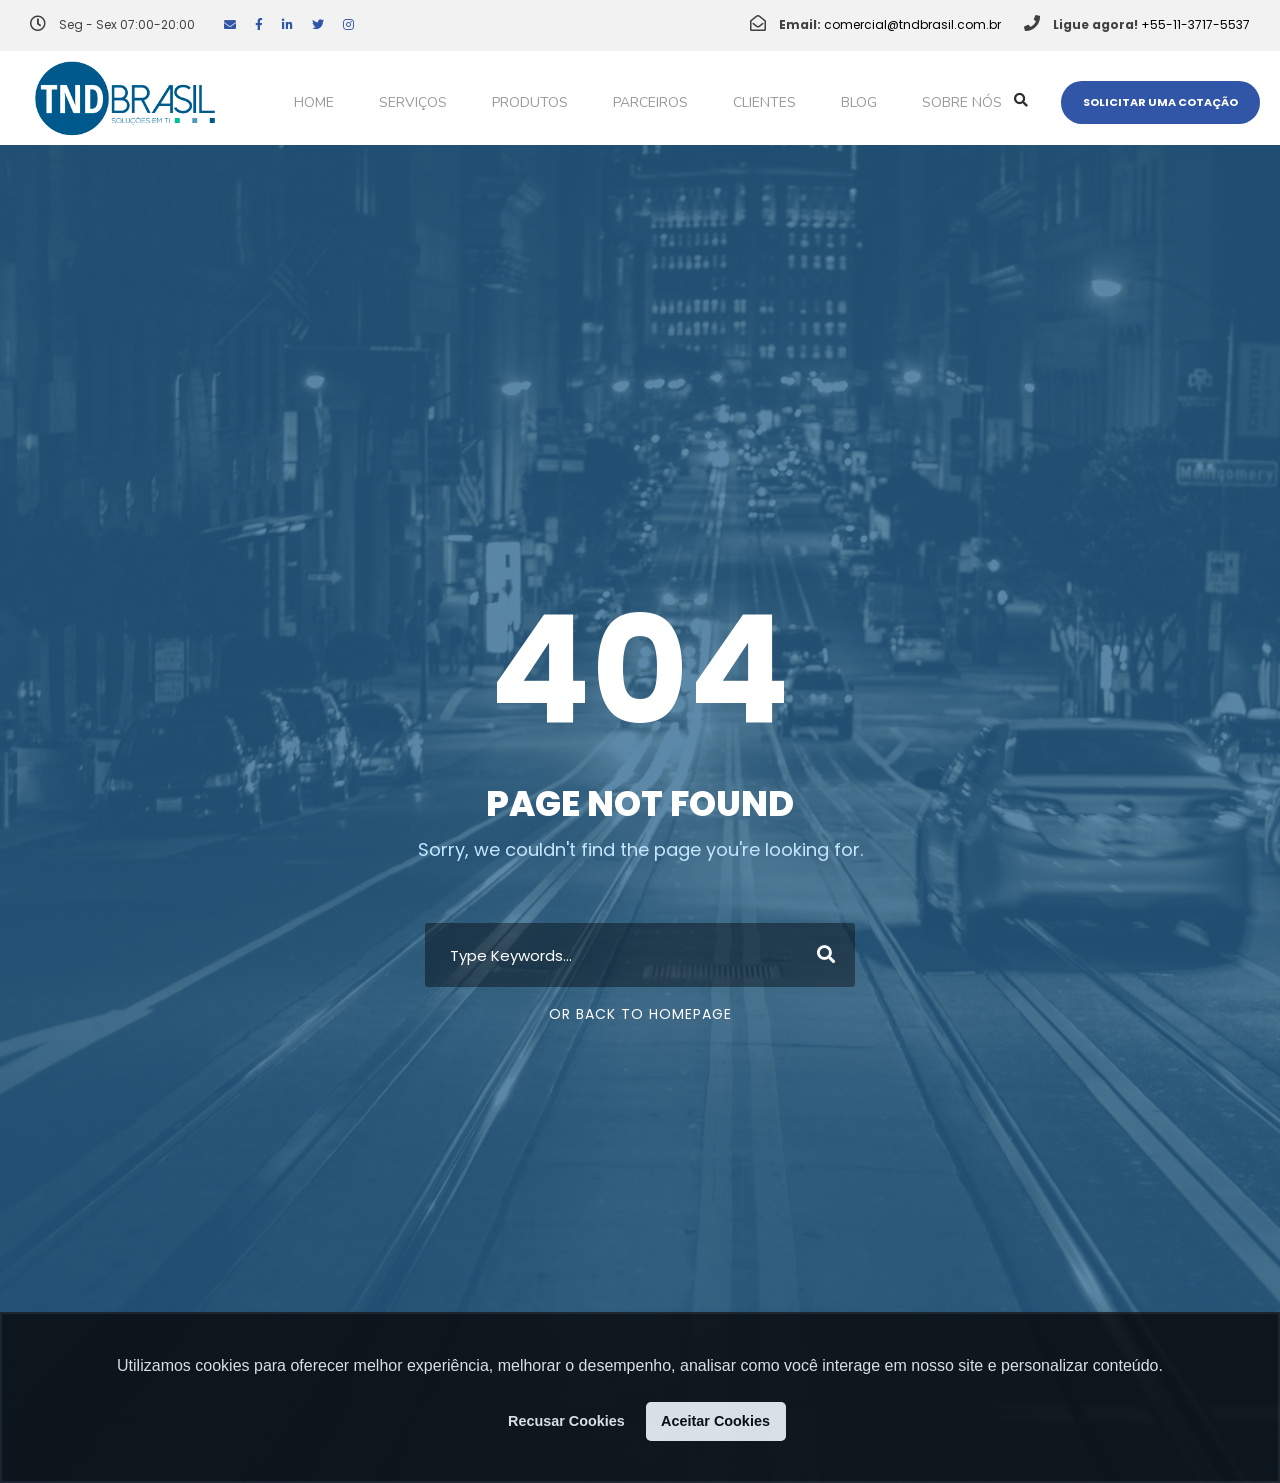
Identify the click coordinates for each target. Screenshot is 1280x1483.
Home (314, 102)
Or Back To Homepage (640, 1014)
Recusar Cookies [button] (566, 1421)
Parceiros (650, 102)
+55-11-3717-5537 (1195, 24)
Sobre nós (962, 102)
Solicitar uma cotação (1160, 102)
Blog (859, 102)
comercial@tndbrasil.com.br (912, 24)
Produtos (530, 102)
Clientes (764, 102)
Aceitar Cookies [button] (715, 1421)
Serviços (413, 102)
